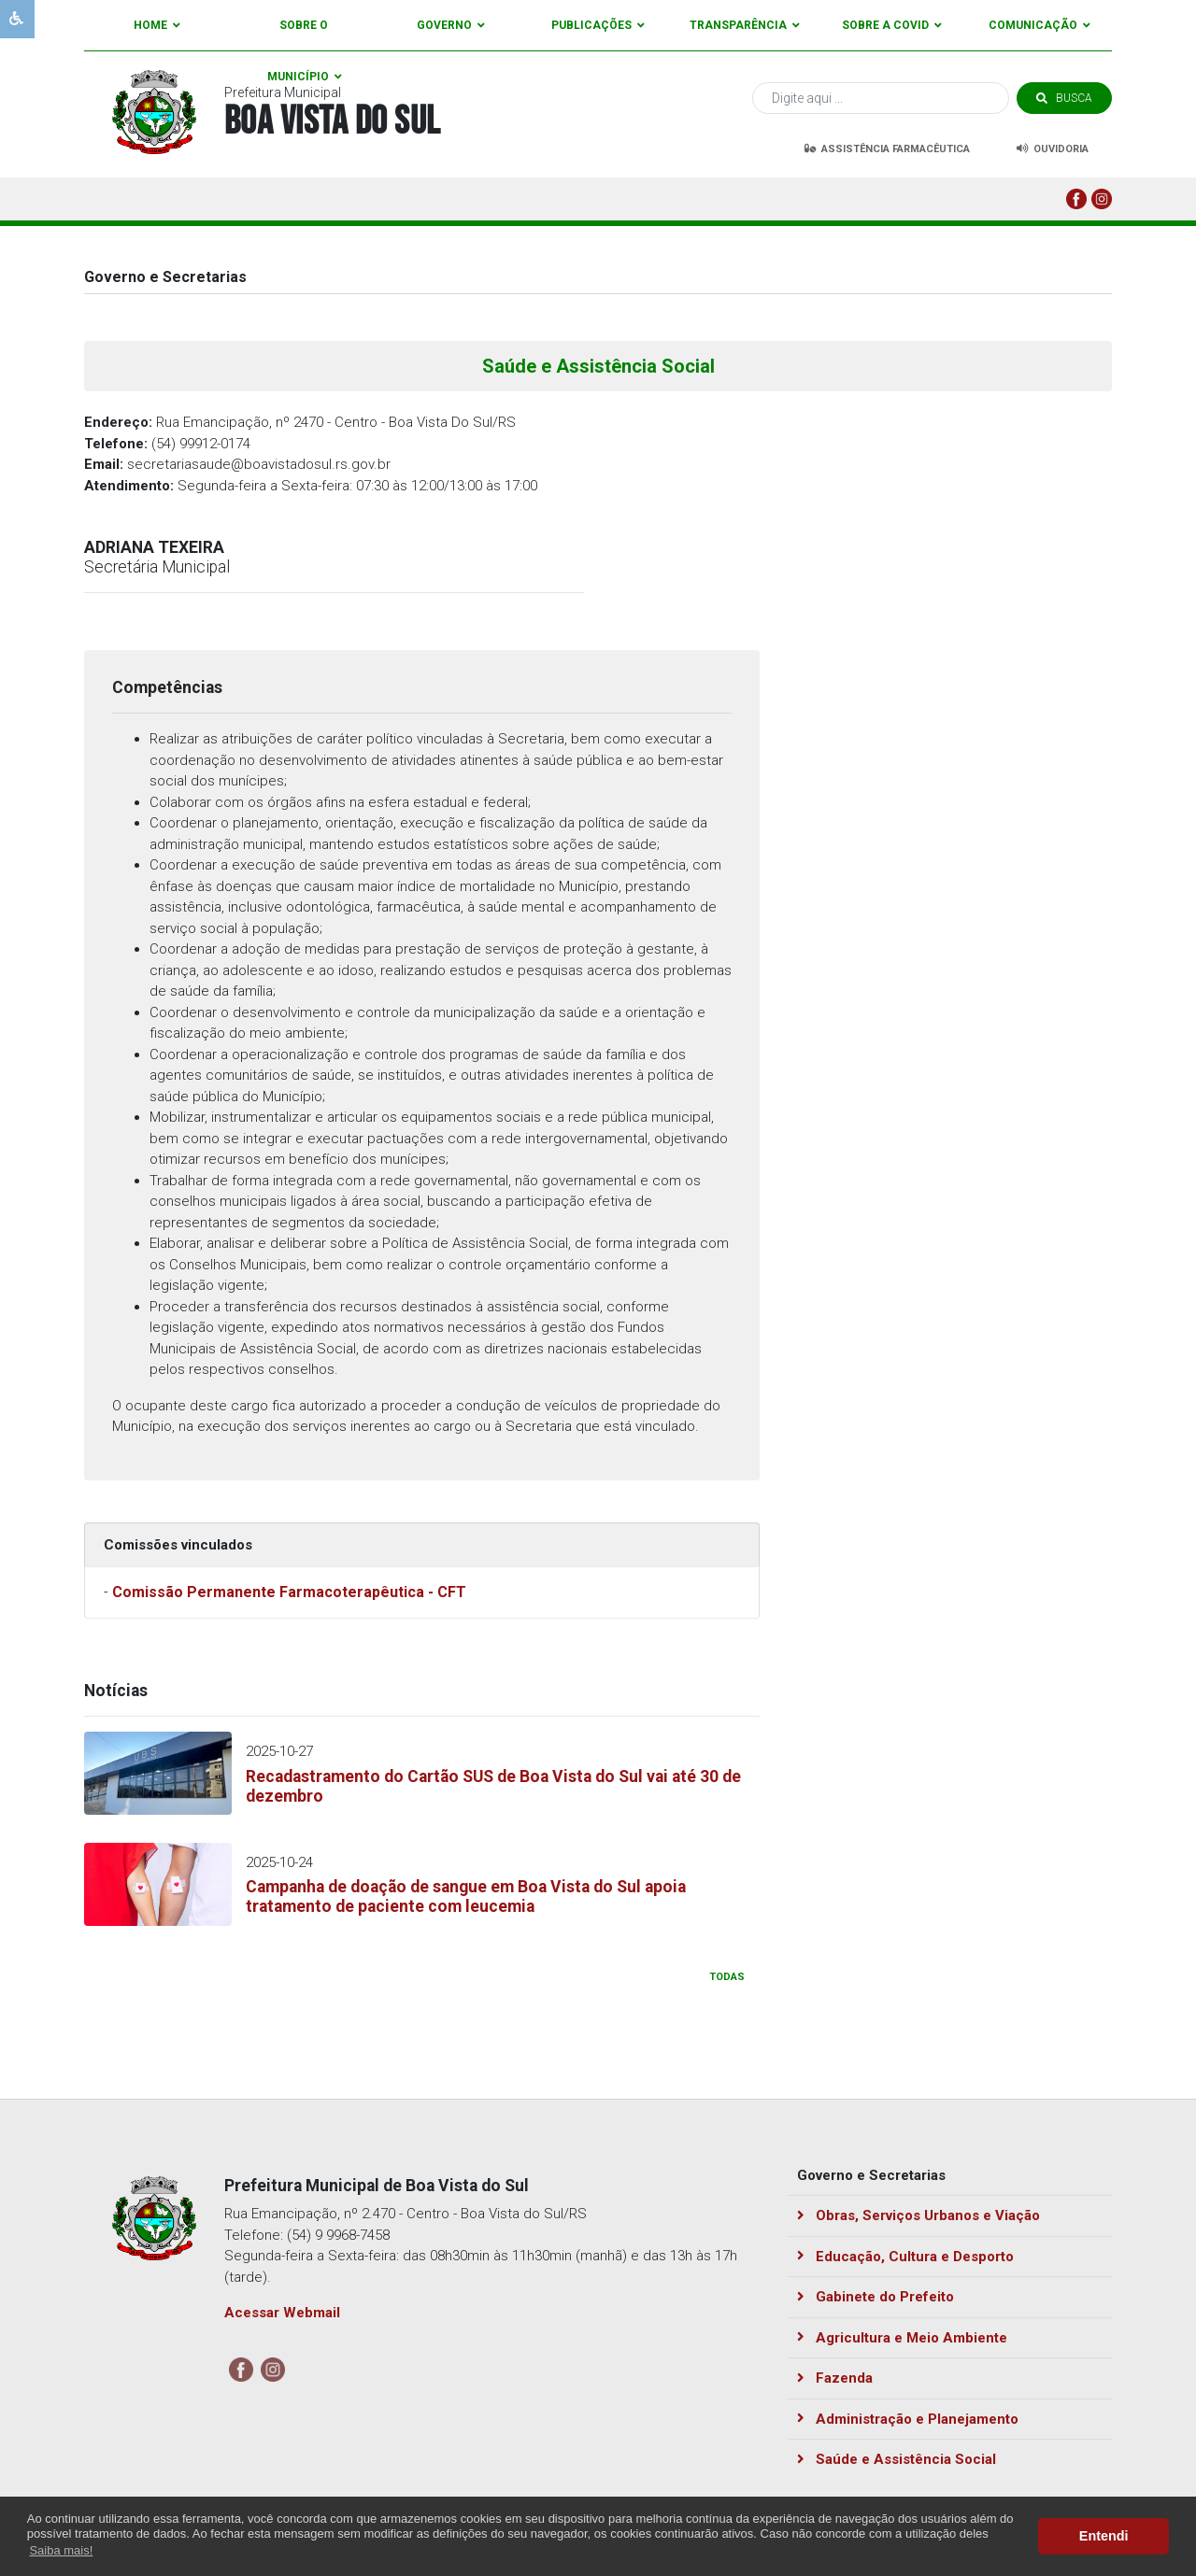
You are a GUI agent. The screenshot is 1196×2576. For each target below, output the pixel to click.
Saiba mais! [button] (61, 2550)
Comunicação (1039, 25)
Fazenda (835, 2378)
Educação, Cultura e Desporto (905, 2256)
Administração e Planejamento (907, 2419)
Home (157, 25)
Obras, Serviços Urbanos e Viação (918, 2215)
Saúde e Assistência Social (896, 2459)
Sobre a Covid (892, 25)
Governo (451, 25)
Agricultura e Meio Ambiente (902, 2337)
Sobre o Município (304, 35)
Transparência (745, 25)
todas (727, 1977)
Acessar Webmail (282, 2312)
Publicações (598, 25)
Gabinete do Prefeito (875, 2296)
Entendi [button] (1104, 2535)
